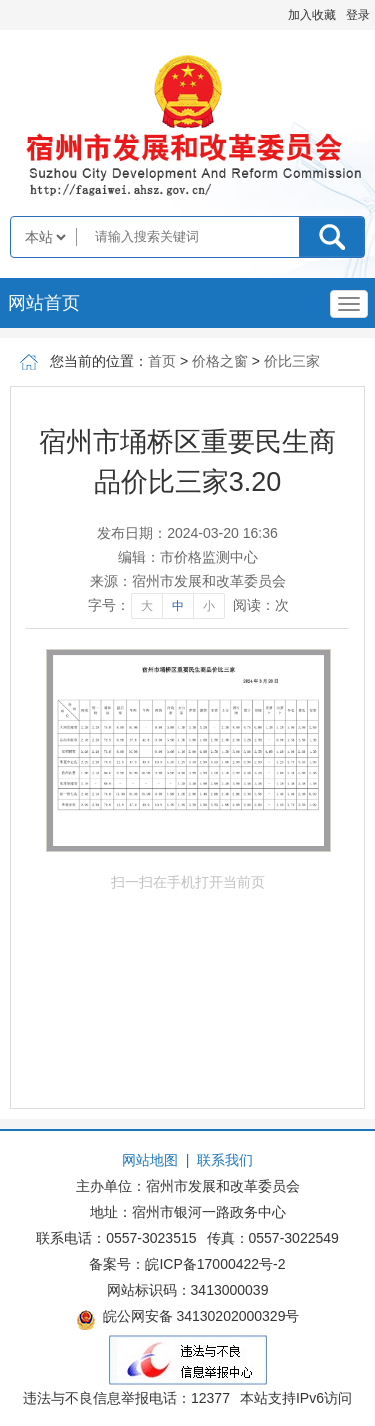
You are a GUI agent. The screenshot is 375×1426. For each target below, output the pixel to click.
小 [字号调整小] (209, 606)
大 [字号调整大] (147, 606)
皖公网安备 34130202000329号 (188, 1319)
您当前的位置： (99, 361)
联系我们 (225, 1160)
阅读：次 (261, 605)
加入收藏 (312, 15)
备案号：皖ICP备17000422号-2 (187, 1264)
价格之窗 (220, 361)
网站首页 (44, 303)
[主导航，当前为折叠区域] (349, 304)
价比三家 (292, 361)
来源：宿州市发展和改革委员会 (188, 581)
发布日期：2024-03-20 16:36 (187, 533)
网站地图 (150, 1160)
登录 (358, 15)
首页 (162, 361)
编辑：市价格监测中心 (188, 557)
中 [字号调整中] (178, 606)
